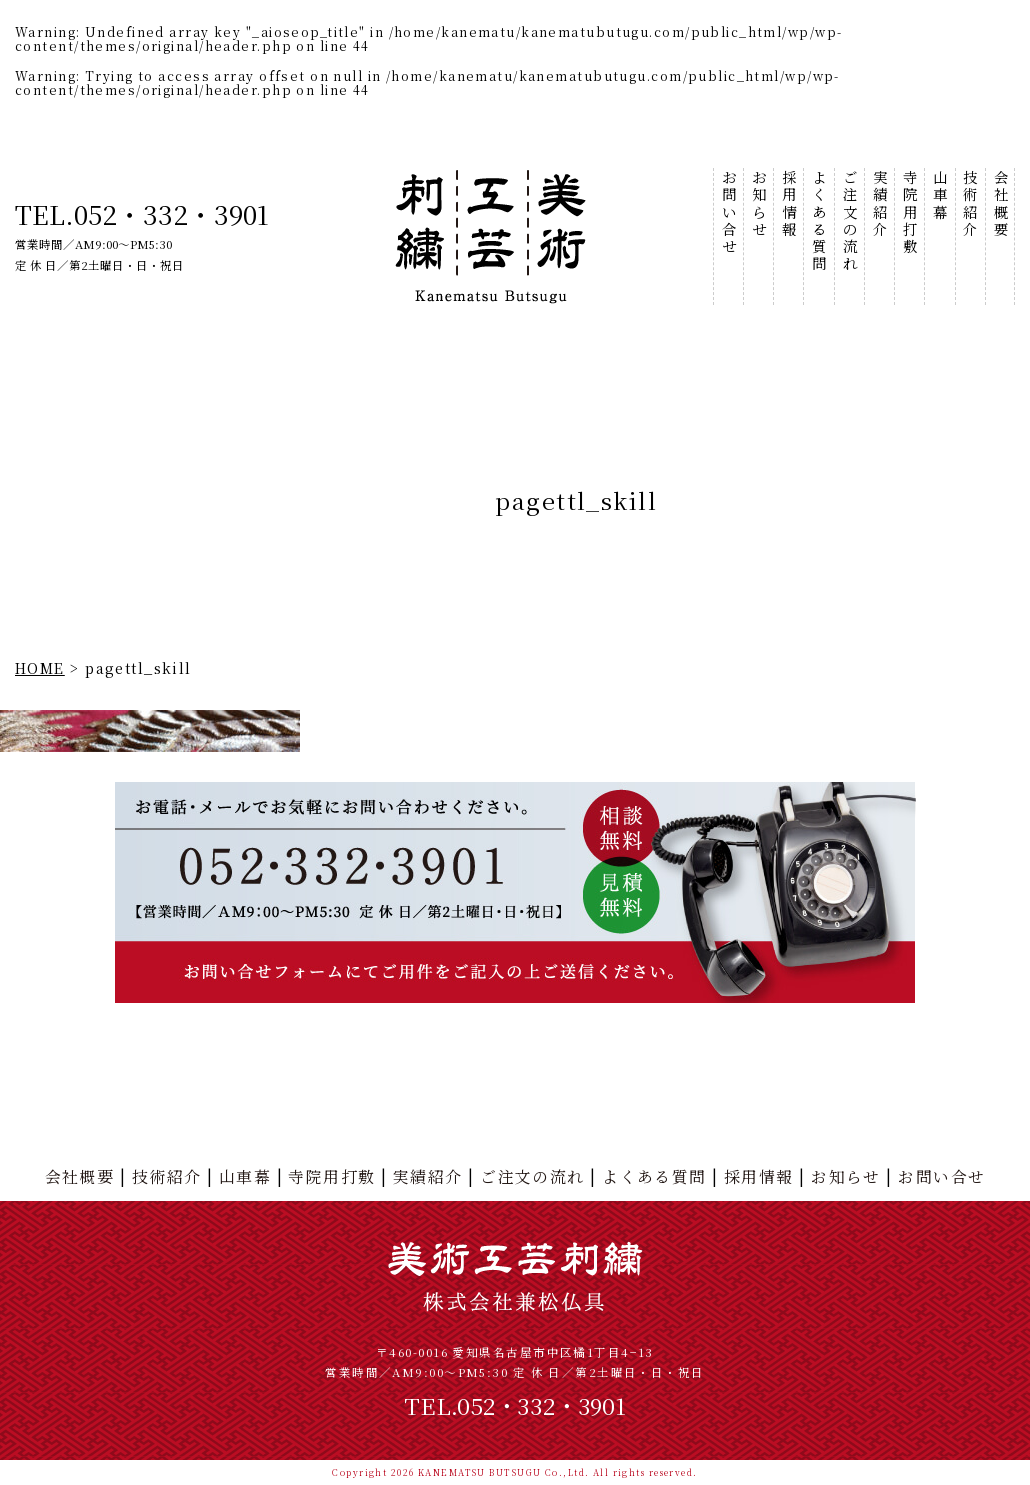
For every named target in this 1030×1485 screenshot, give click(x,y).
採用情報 (788, 203)
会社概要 (1000, 203)
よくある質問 (818, 220)
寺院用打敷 (909, 212)
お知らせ (758, 203)
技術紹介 (969, 203)
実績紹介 (879, 203)
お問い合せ (728, 212)
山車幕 (939, 195)
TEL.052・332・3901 (142, 213)
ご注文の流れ (849, 220)
